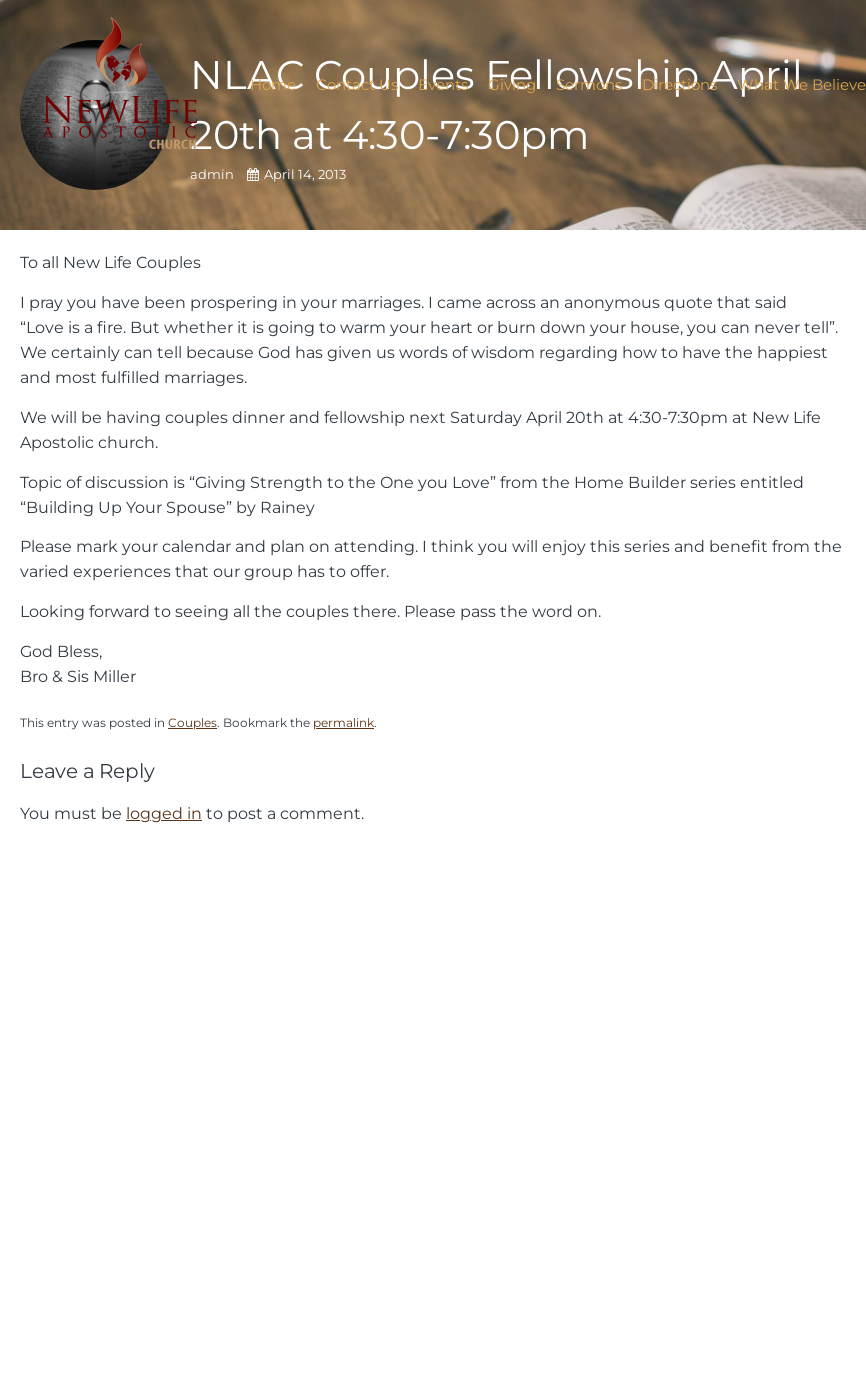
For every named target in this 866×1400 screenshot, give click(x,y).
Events (443, 84)
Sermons (589, 84)
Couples (192, 722)
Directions (679, 84)
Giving (512, 84)
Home (273, 84)
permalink (343, 722)
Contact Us (357, 84)
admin (213, 174)
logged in (164, 813)
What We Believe (801, 84)
